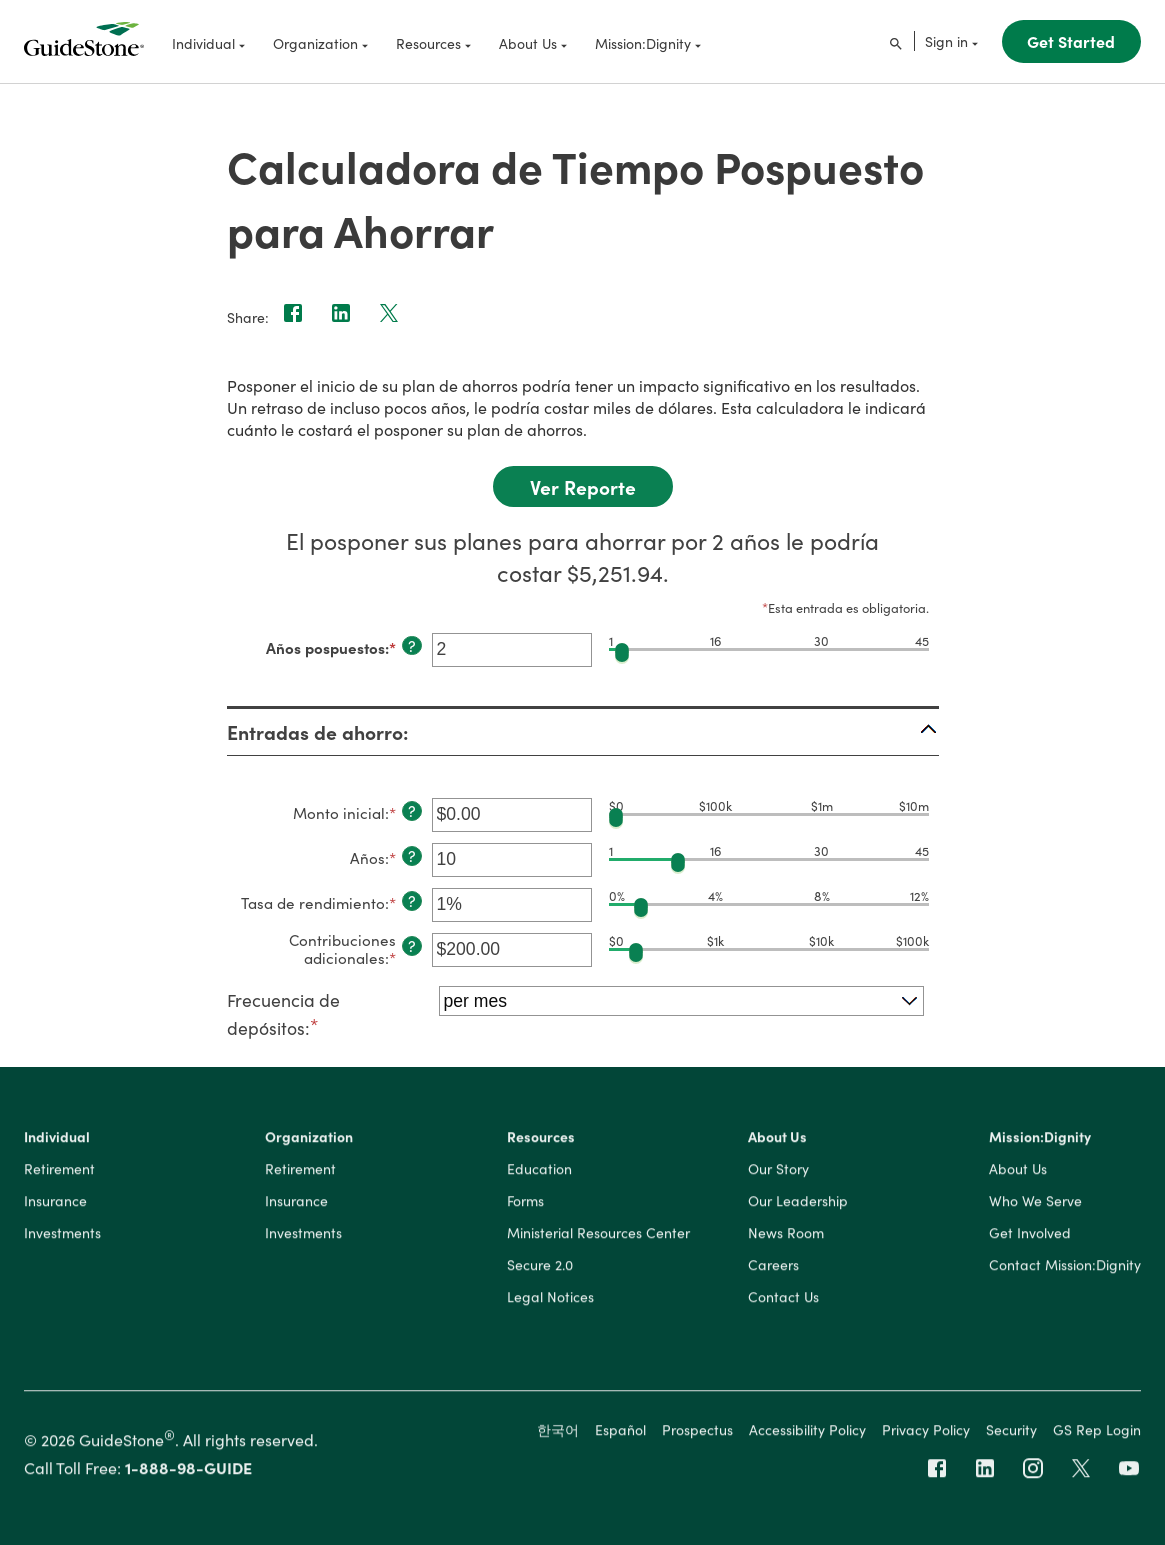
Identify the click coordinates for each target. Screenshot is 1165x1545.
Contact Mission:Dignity (1065, 1268)
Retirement (59, 1172)
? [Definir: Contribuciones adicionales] (412, 946)
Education (539, 1172)
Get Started (1071, 41)
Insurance (55, 1204)
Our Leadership (798, 1204)
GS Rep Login (1097, 1432)
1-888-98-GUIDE (188, 1471)
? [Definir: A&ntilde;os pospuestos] (412, 646)
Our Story (778, 1172)
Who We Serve (1035, 1204)
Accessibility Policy (807, 1432)
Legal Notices (550, 1300)
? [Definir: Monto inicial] (412, 811)
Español (620, 1432)
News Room (786, 1236)
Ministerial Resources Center (598, 1236)
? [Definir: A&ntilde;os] (412, 856)
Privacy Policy (926, 1432)
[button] (583, 732)
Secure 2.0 (540, 1268)
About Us (777, 1140)
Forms (525, 1204)
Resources (541, 1140)
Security (1011, 1432)
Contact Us (783, 1300)
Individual (57, 1140)
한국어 (558, 1432)
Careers (773, 1268)
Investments (62, 1236)
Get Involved (1030, 1236)
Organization (309, 1140)
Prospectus (697, 1432)
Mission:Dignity (1040, 1140)
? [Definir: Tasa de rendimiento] (412, 901)
